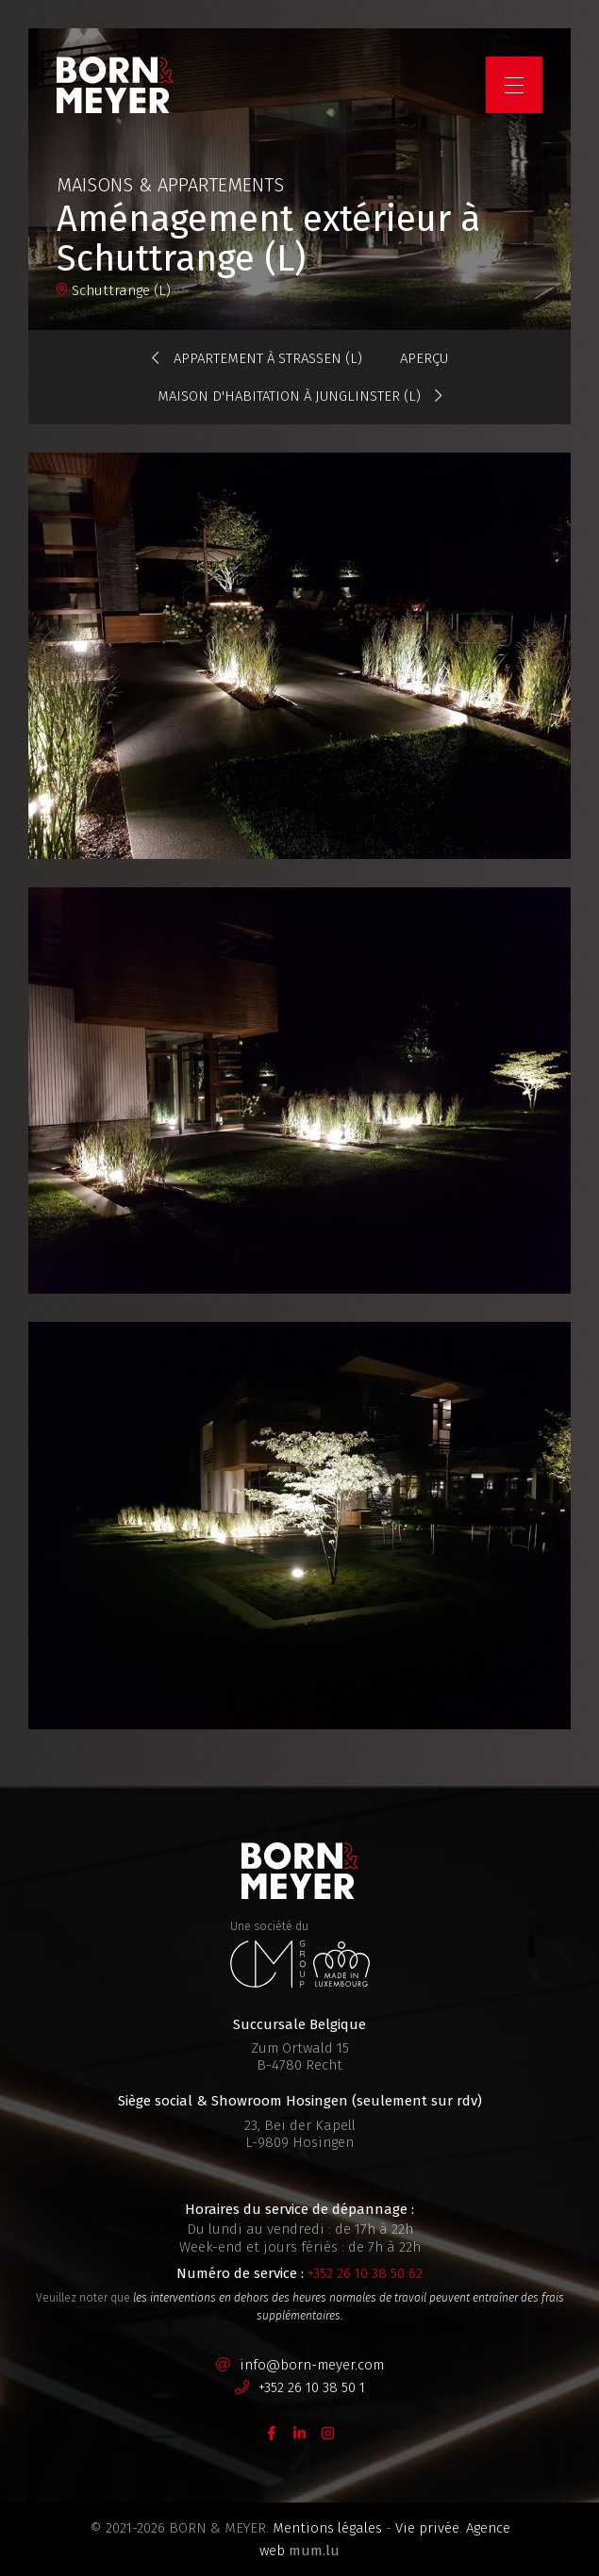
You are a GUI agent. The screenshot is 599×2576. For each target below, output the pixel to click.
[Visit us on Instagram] (328, 2432)
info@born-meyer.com (312, 2364)
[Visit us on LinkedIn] (300, 2432)
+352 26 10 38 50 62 (365, 2273)
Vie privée (427, 2527)
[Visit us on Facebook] (272, 2432)
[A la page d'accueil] (115, 85)
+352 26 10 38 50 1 (311, 2387)
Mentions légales (327, 2527)
